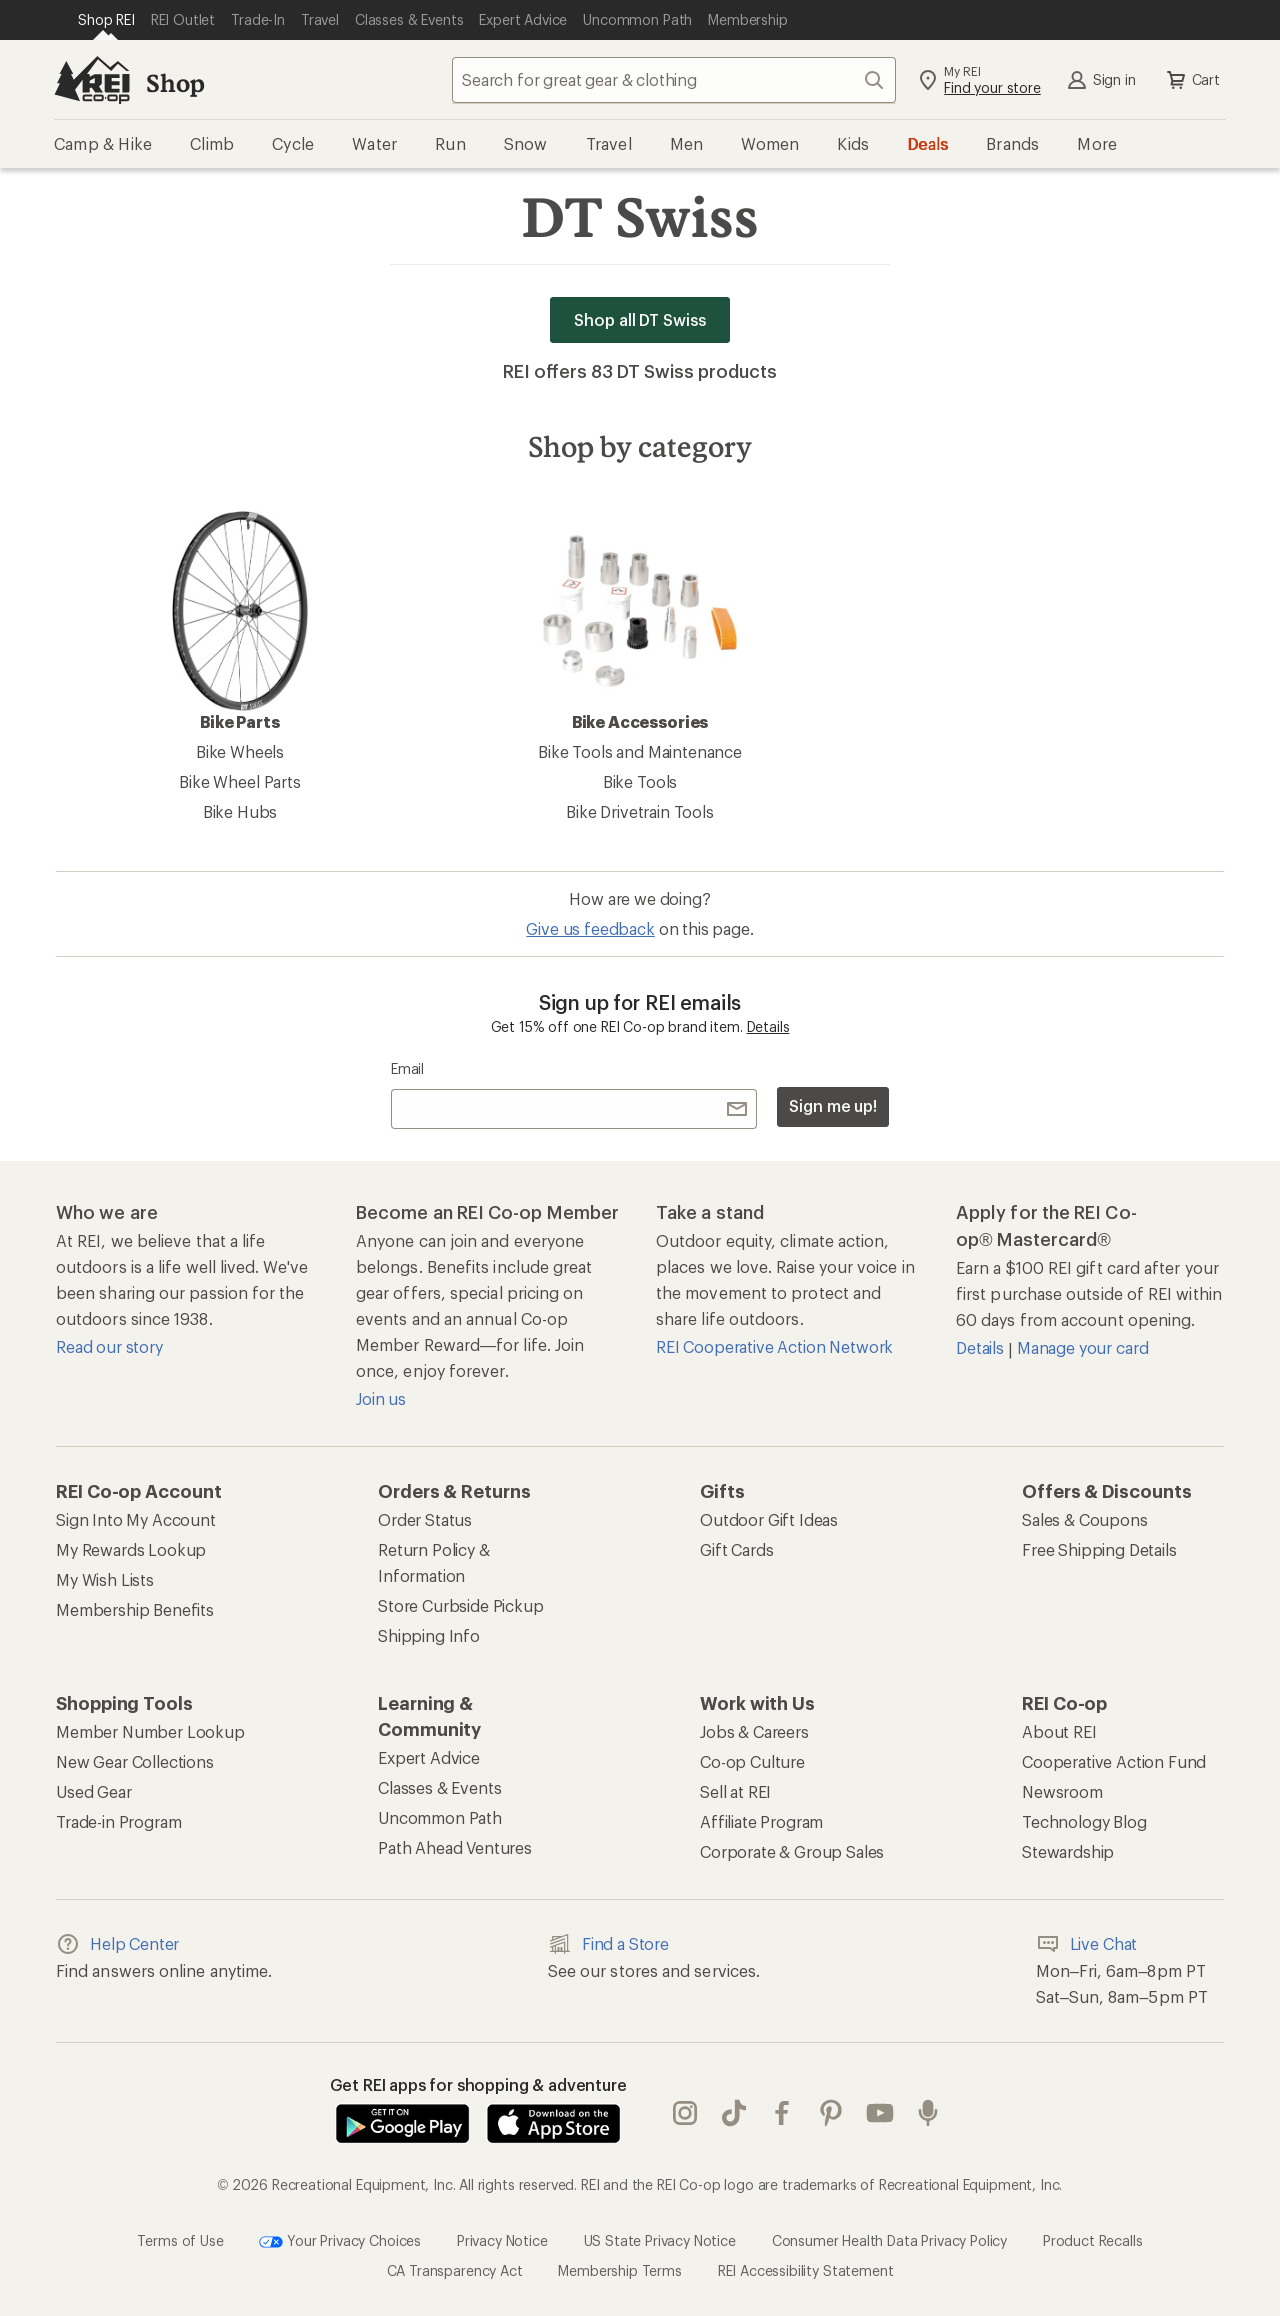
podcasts (928, 2113)
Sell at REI (735, 1791)
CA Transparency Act (455, 2270)
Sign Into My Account (136, 1519)
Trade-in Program (118, 1821)
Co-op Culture (752, 1761)
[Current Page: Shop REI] (106, 20)
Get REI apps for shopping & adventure (478, 2084)
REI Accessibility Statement (806, 2270)
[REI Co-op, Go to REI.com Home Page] (92, 80)
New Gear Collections (135, 1761)
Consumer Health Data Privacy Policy (889, 2240)
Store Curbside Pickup (461, 1605)
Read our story (109, 1346)
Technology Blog (1084, 1821)
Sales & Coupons (1085, 1519)
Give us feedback (590, 928)
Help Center (117, 1944)
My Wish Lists (105, 1579)
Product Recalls (1093, 2240)
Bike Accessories (640, 621)
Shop (175, 82)
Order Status (425, 1519)
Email (407, 1068)
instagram (685, 2113)
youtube (880, 2113)
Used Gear (94, 1791)
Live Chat (1087, 1944)
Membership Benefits (135, 1609)
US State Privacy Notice (660, 2240)
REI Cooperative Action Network (774, 1346)
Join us (381, 1398)
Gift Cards (736, 1549)
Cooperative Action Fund (1114, 1761)
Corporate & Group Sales (792, 1851)
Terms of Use (180, 2240)
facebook (782, 2113)
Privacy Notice (502, 2240)
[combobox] (674, 80)
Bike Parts (240, 621)
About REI (1059, 1731)
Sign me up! (833, 1105)
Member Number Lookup (150, 1731)
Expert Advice (429, 1757)
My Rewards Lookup (131, 1549)
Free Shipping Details (1099, 1549)
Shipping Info (429, 1635)
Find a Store (608, 1944)
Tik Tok (734, 2113)
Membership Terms (619, 2270)
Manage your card (1082, 1347)
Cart (1192, 80)
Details (768, 1026)
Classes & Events (439, 1787)
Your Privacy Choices (340, 2242)
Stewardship (1068, 1851)
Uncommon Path (440, 1817)
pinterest (831, 2113)
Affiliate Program (761, 1821)
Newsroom (1062, 1791)
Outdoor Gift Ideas (769, 1519)
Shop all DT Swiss (640, 319)
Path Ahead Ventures (455, 1847)
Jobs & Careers (754, 1731)
